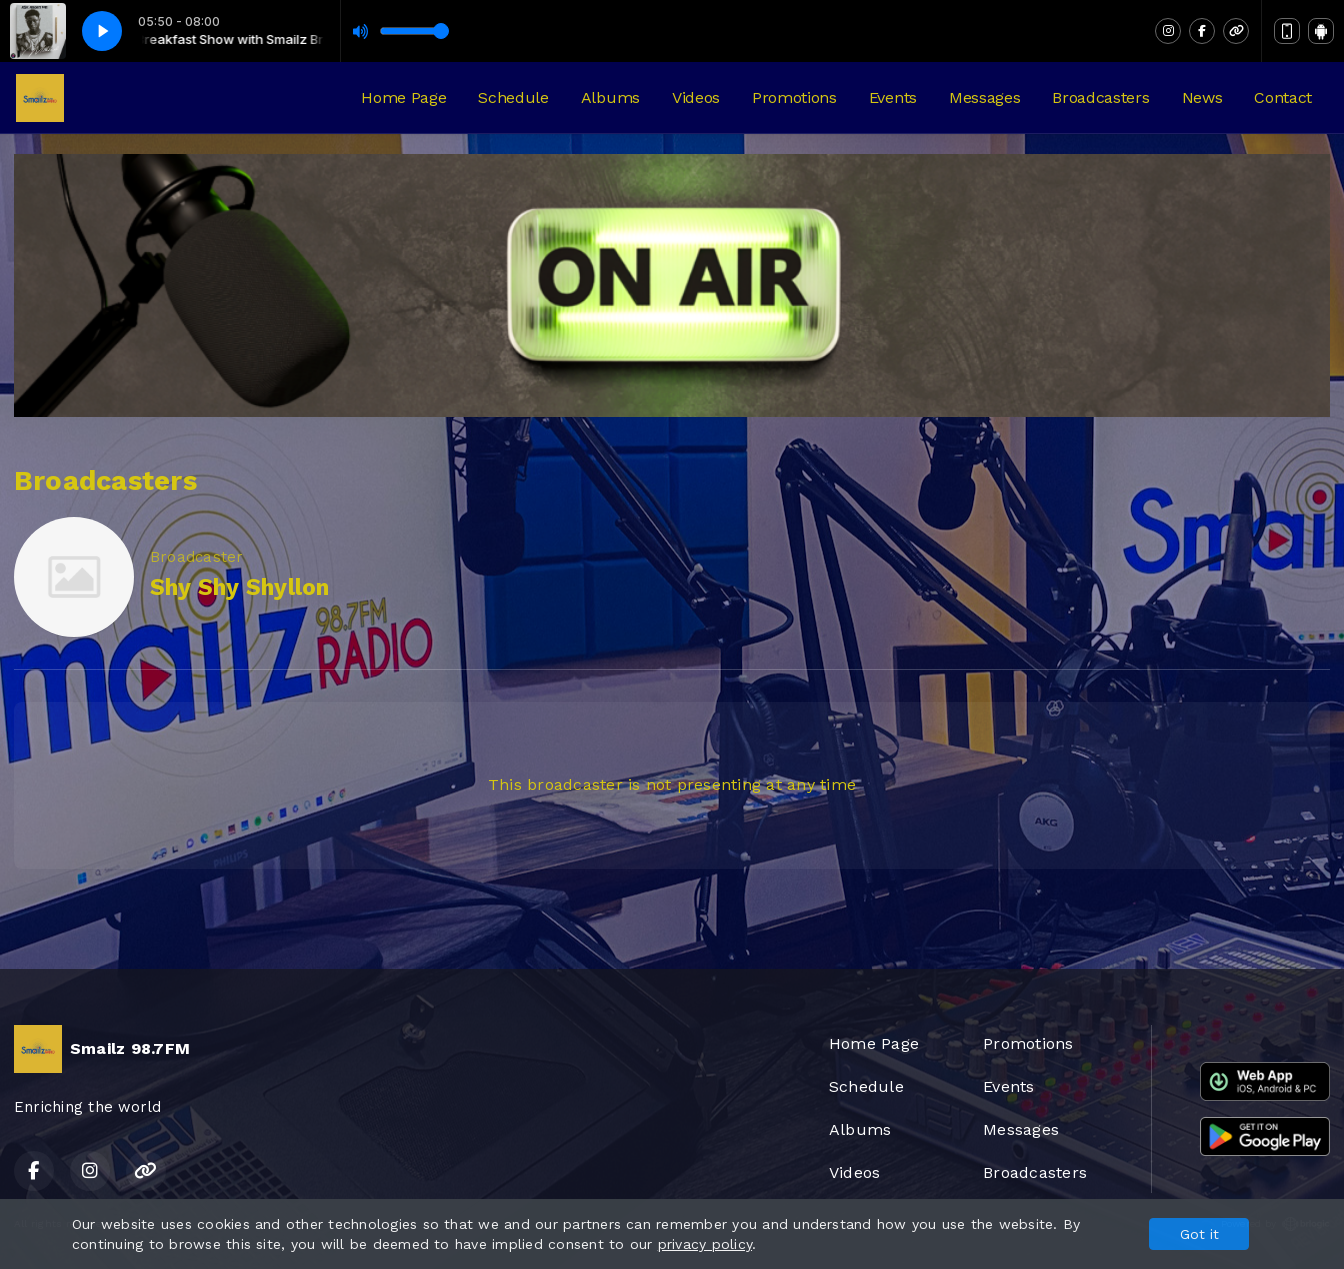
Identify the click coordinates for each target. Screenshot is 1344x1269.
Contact (1283, 97)
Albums (610, 97)
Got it (1199, 1234)
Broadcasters (1100, 97)
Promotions (794, 97)
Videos (696, 97)
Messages (984, 97)
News (1202, 97)
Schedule (513, 97)
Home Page (403, 97)
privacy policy (705, 1244)
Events (893, 97)
